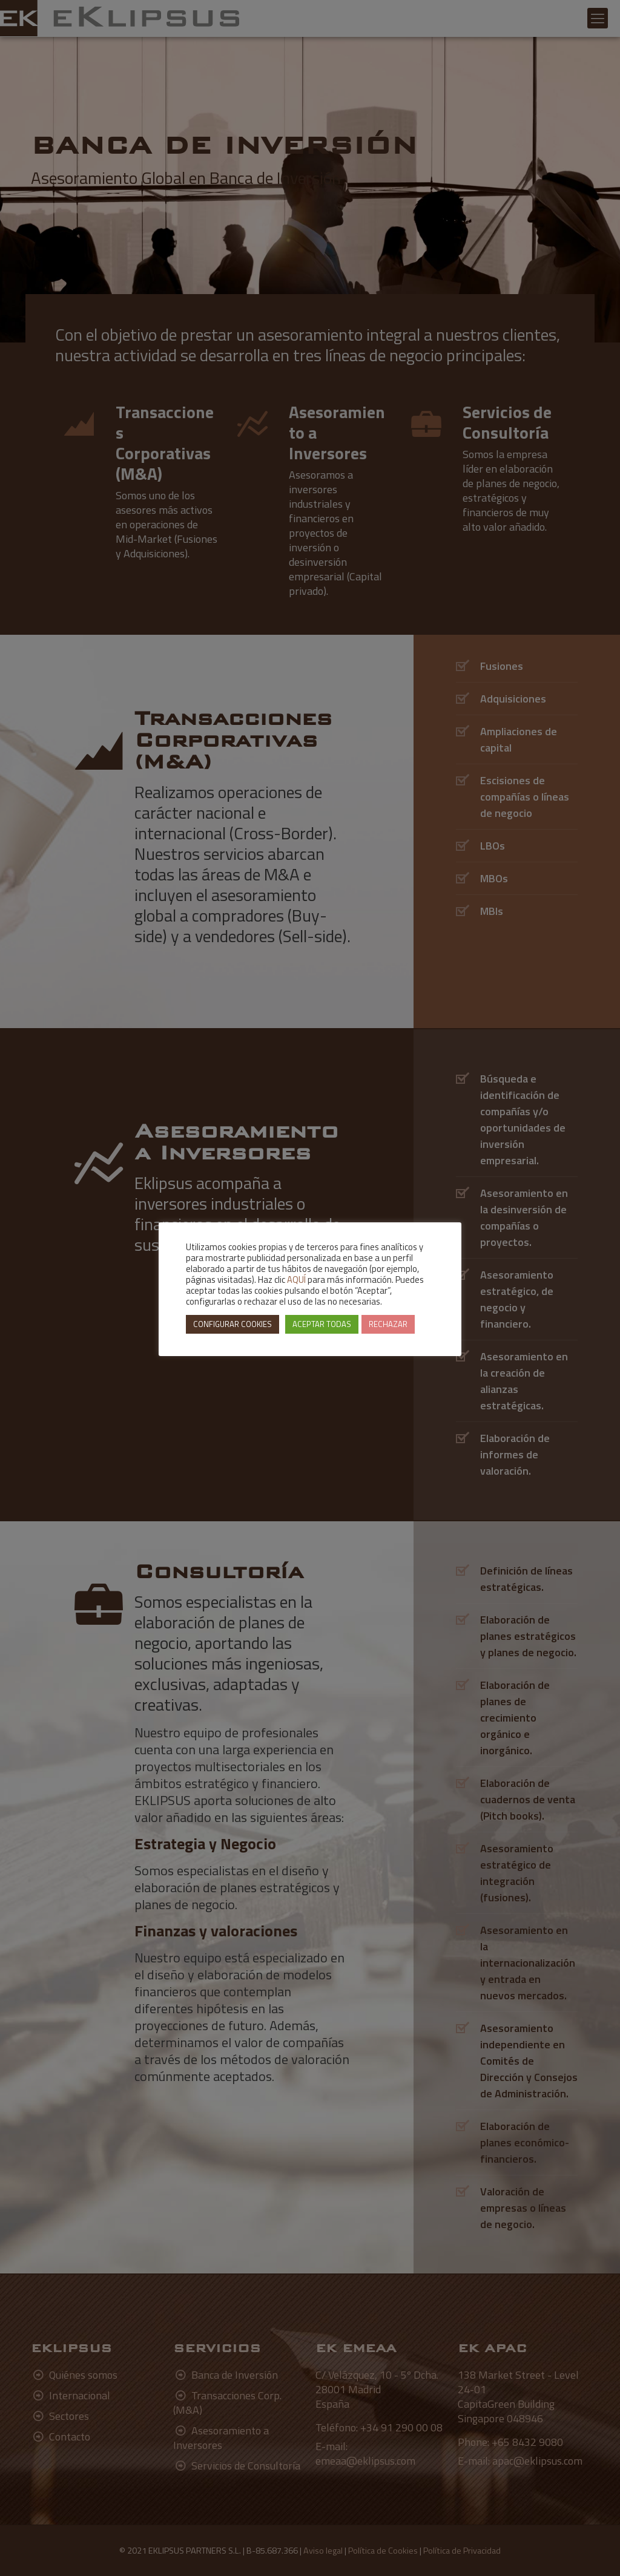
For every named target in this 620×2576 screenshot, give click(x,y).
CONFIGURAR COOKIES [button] (232, 1324)
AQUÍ (296, 1279)
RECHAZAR (388, 1324)
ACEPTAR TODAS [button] (321, 1324)
